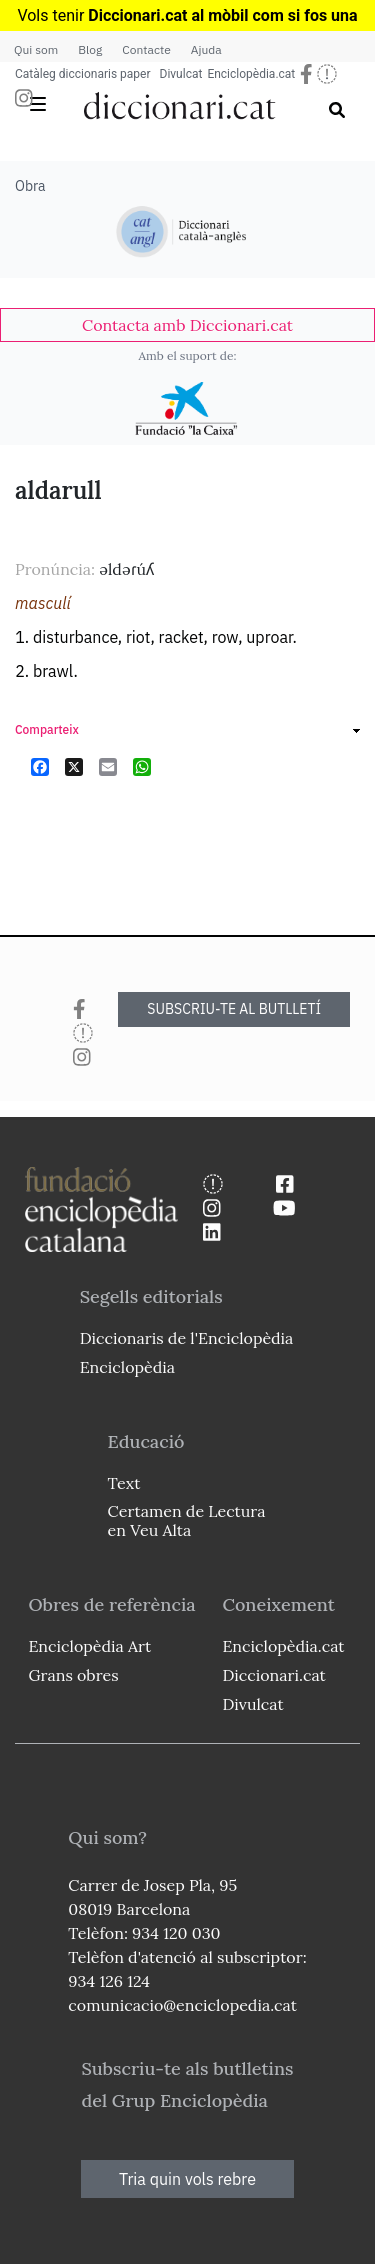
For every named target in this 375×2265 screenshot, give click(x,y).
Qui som (36, 49)
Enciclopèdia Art (89, 1646)
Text (124, 1483)
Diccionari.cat (273, 1675)
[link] (187, 325)
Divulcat (181, 74)
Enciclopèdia (127, 1367)
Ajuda (206, 49)
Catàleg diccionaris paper (83, 74)
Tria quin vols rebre (187, 2179)
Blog (90, 49)
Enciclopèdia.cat (251, 74)
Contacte (146, 49)
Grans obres (73, 1675)
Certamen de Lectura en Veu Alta (187, 1520)
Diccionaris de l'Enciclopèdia (187, 1338)
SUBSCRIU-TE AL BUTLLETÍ (234, 1009)
